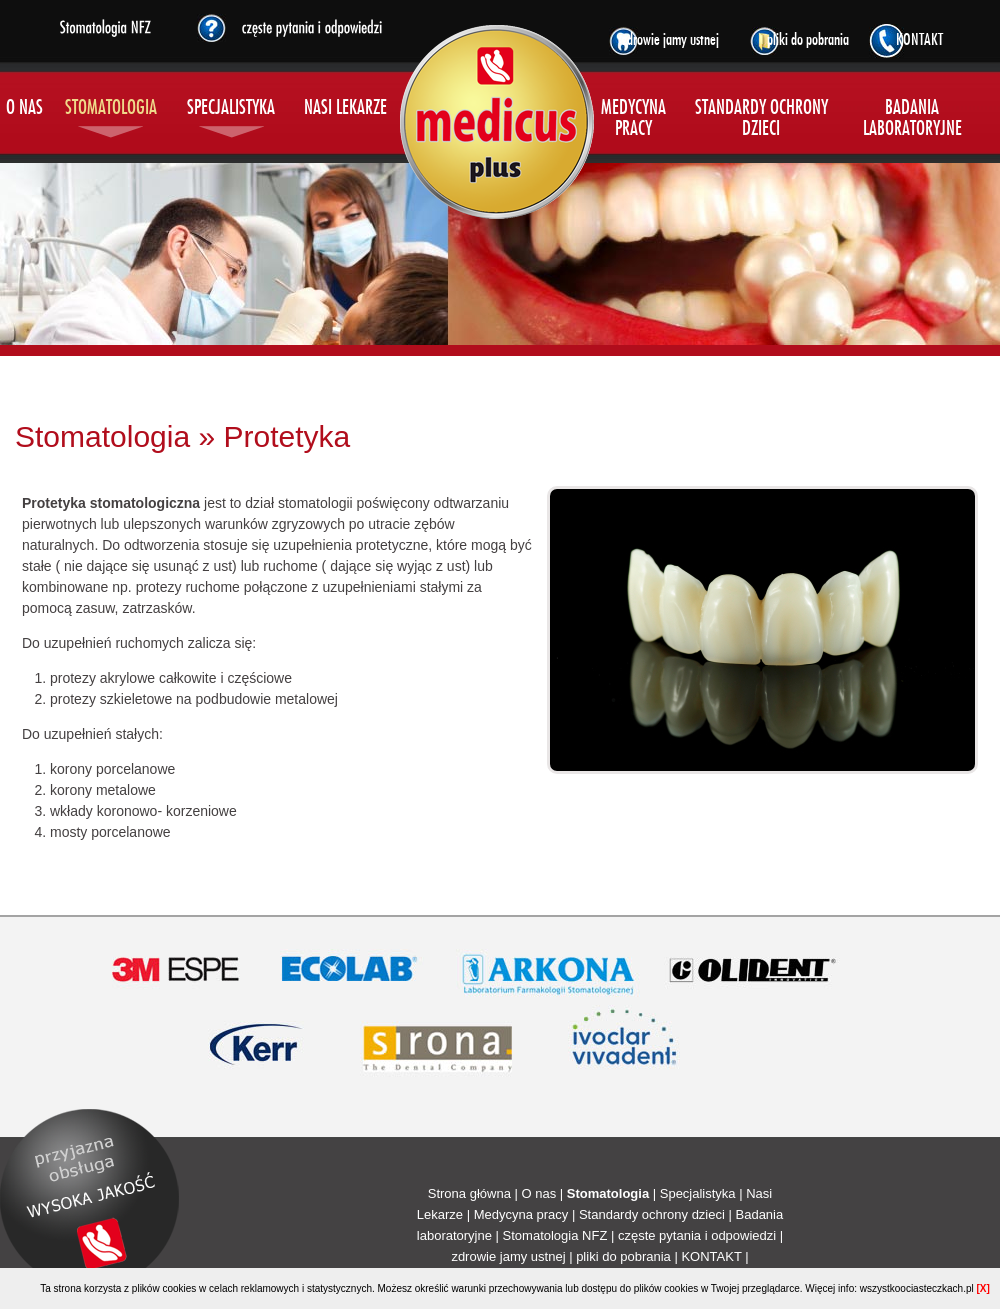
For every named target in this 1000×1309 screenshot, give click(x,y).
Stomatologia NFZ (555, 1235)
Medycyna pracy (521, 1214)
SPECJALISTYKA (231, 108)
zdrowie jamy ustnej (508, 1256)
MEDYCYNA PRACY (633, 119)
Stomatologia (102, 436)
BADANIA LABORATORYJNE (912, 119)
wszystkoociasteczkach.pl (917, 1288)
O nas (538, 1193)
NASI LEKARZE (345, 108)
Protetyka (286, 436)
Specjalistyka (698, 1193)
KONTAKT (711, 1256)
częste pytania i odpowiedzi (697, 1235)
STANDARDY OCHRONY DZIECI (761, 119)
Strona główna (469, 1193)
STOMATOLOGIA (111, 108)
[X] (982, 1288)
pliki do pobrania (623, 1256)
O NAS (24, 108)
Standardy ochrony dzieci (652, 1214)
